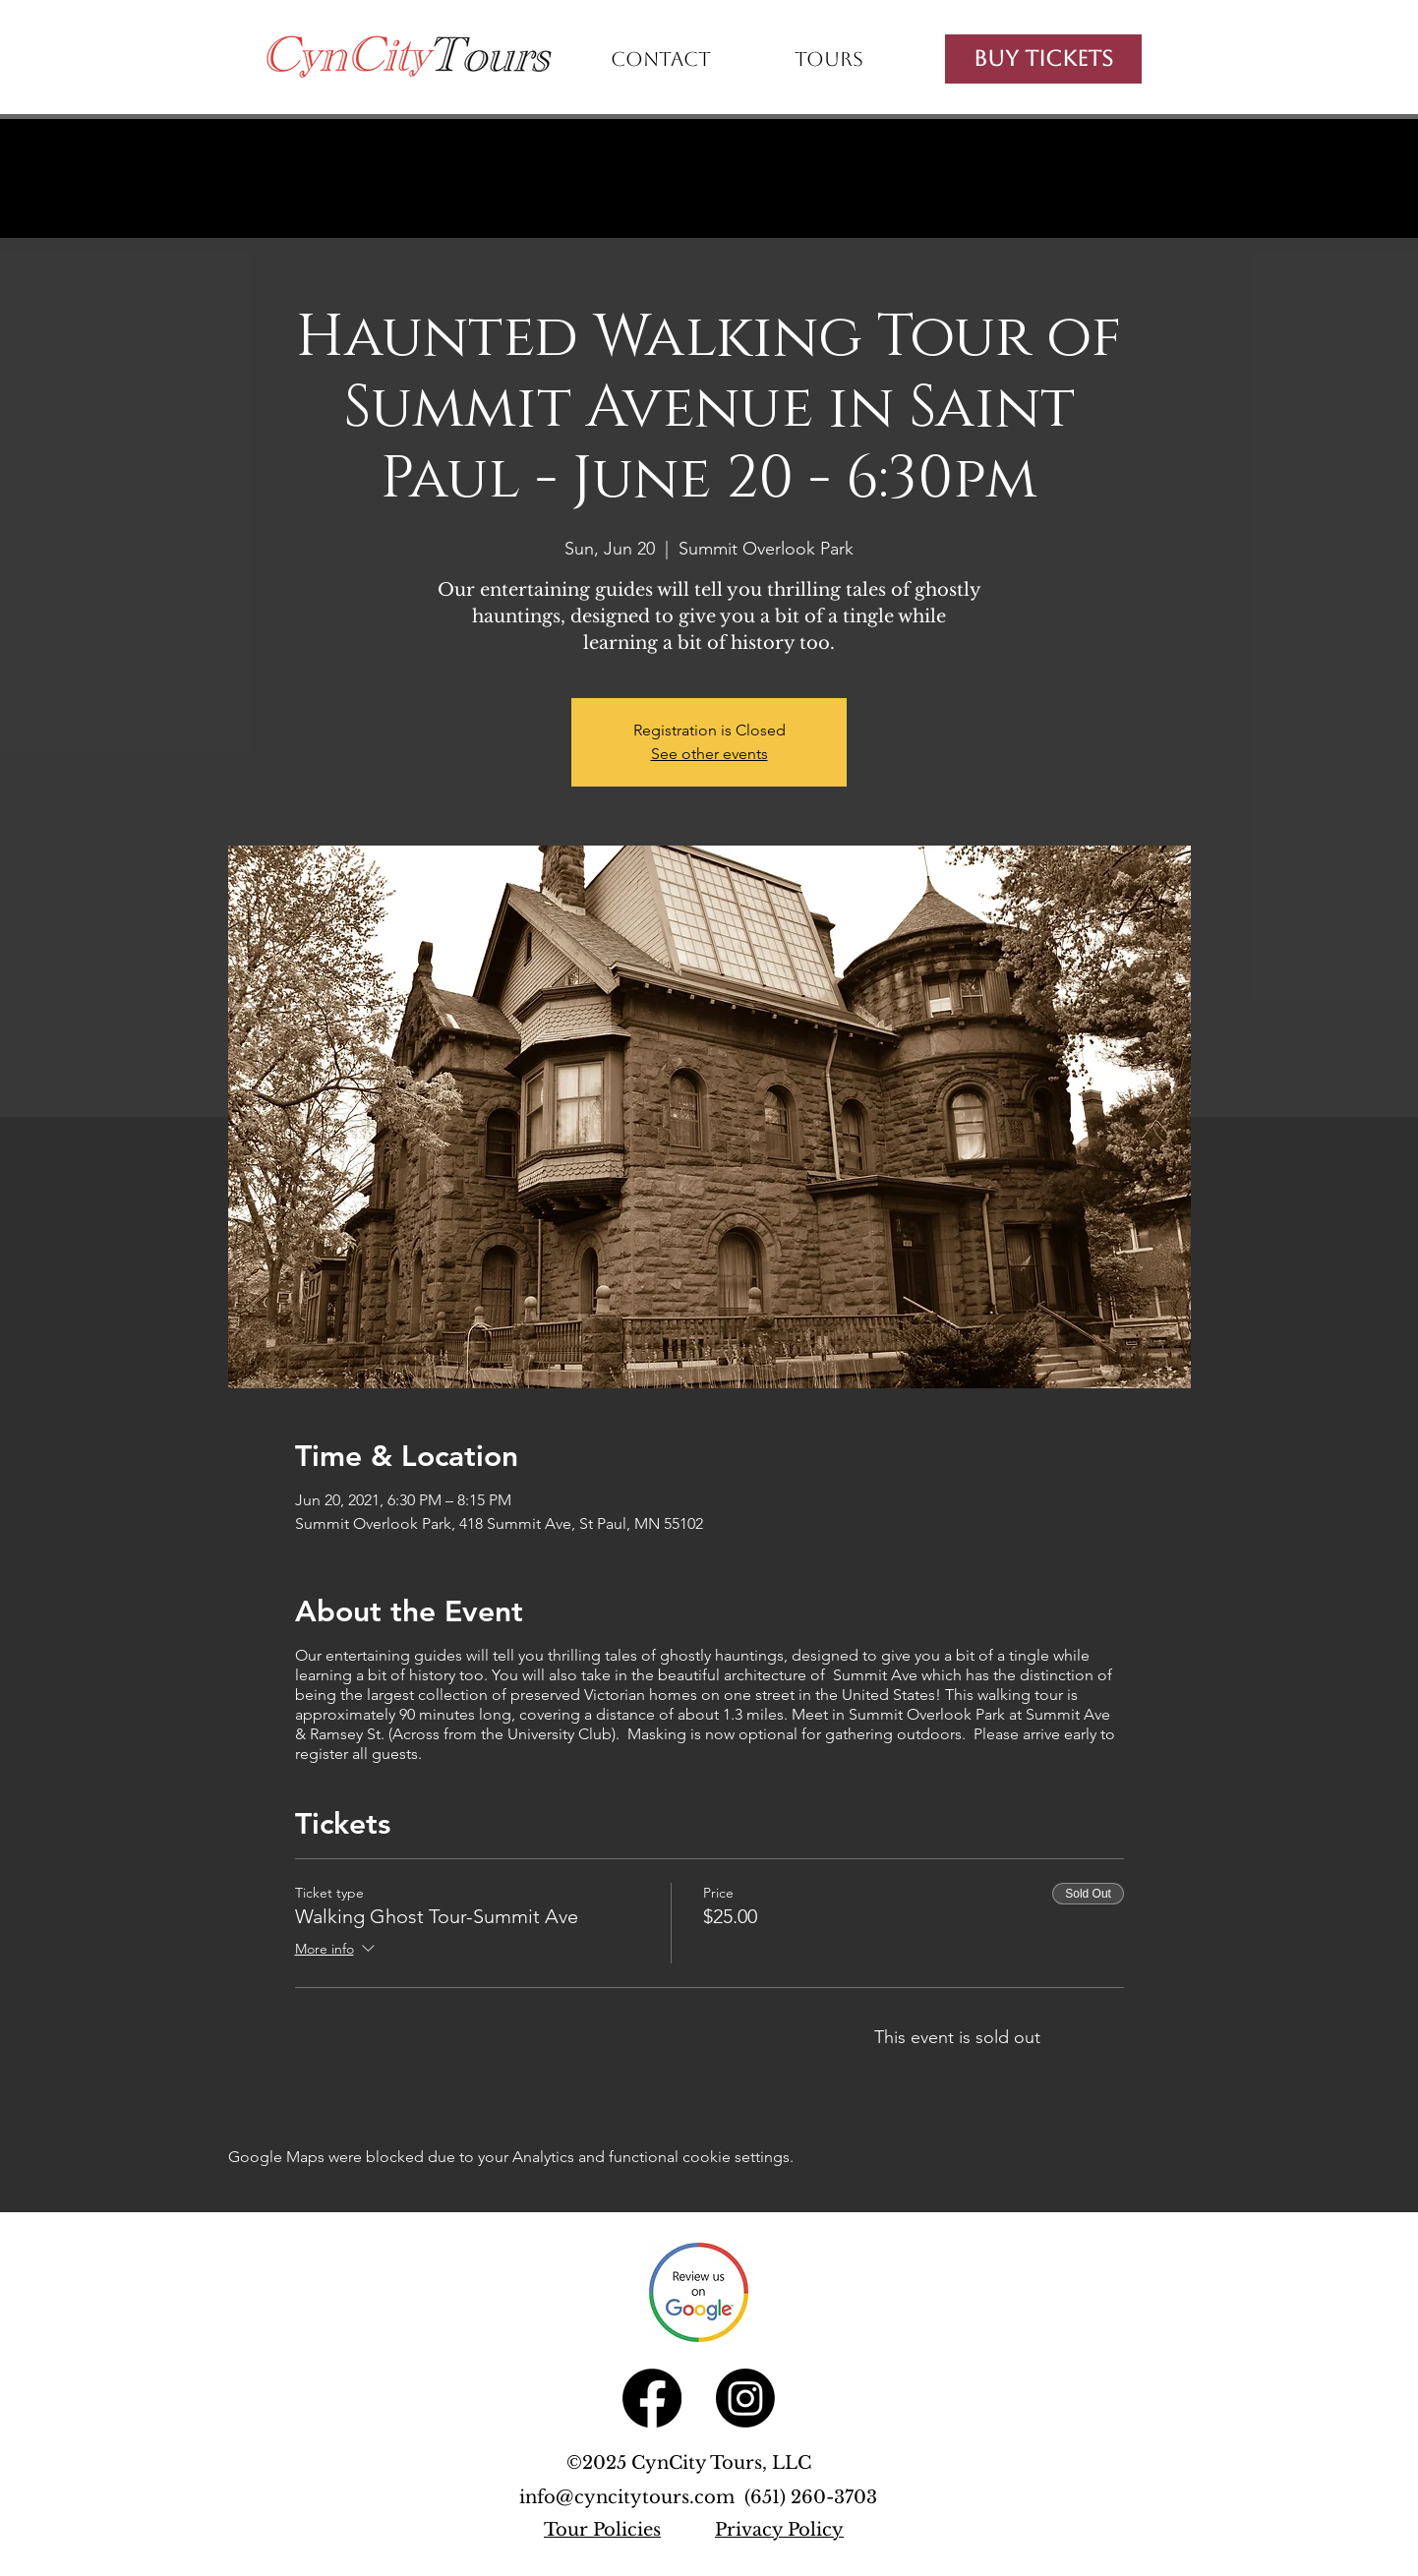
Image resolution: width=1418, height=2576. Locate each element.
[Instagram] (745, 2398)
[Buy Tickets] (1043, 59)
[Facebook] (651, 2398)
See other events (709, 753)
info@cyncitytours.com (631, 2497)
